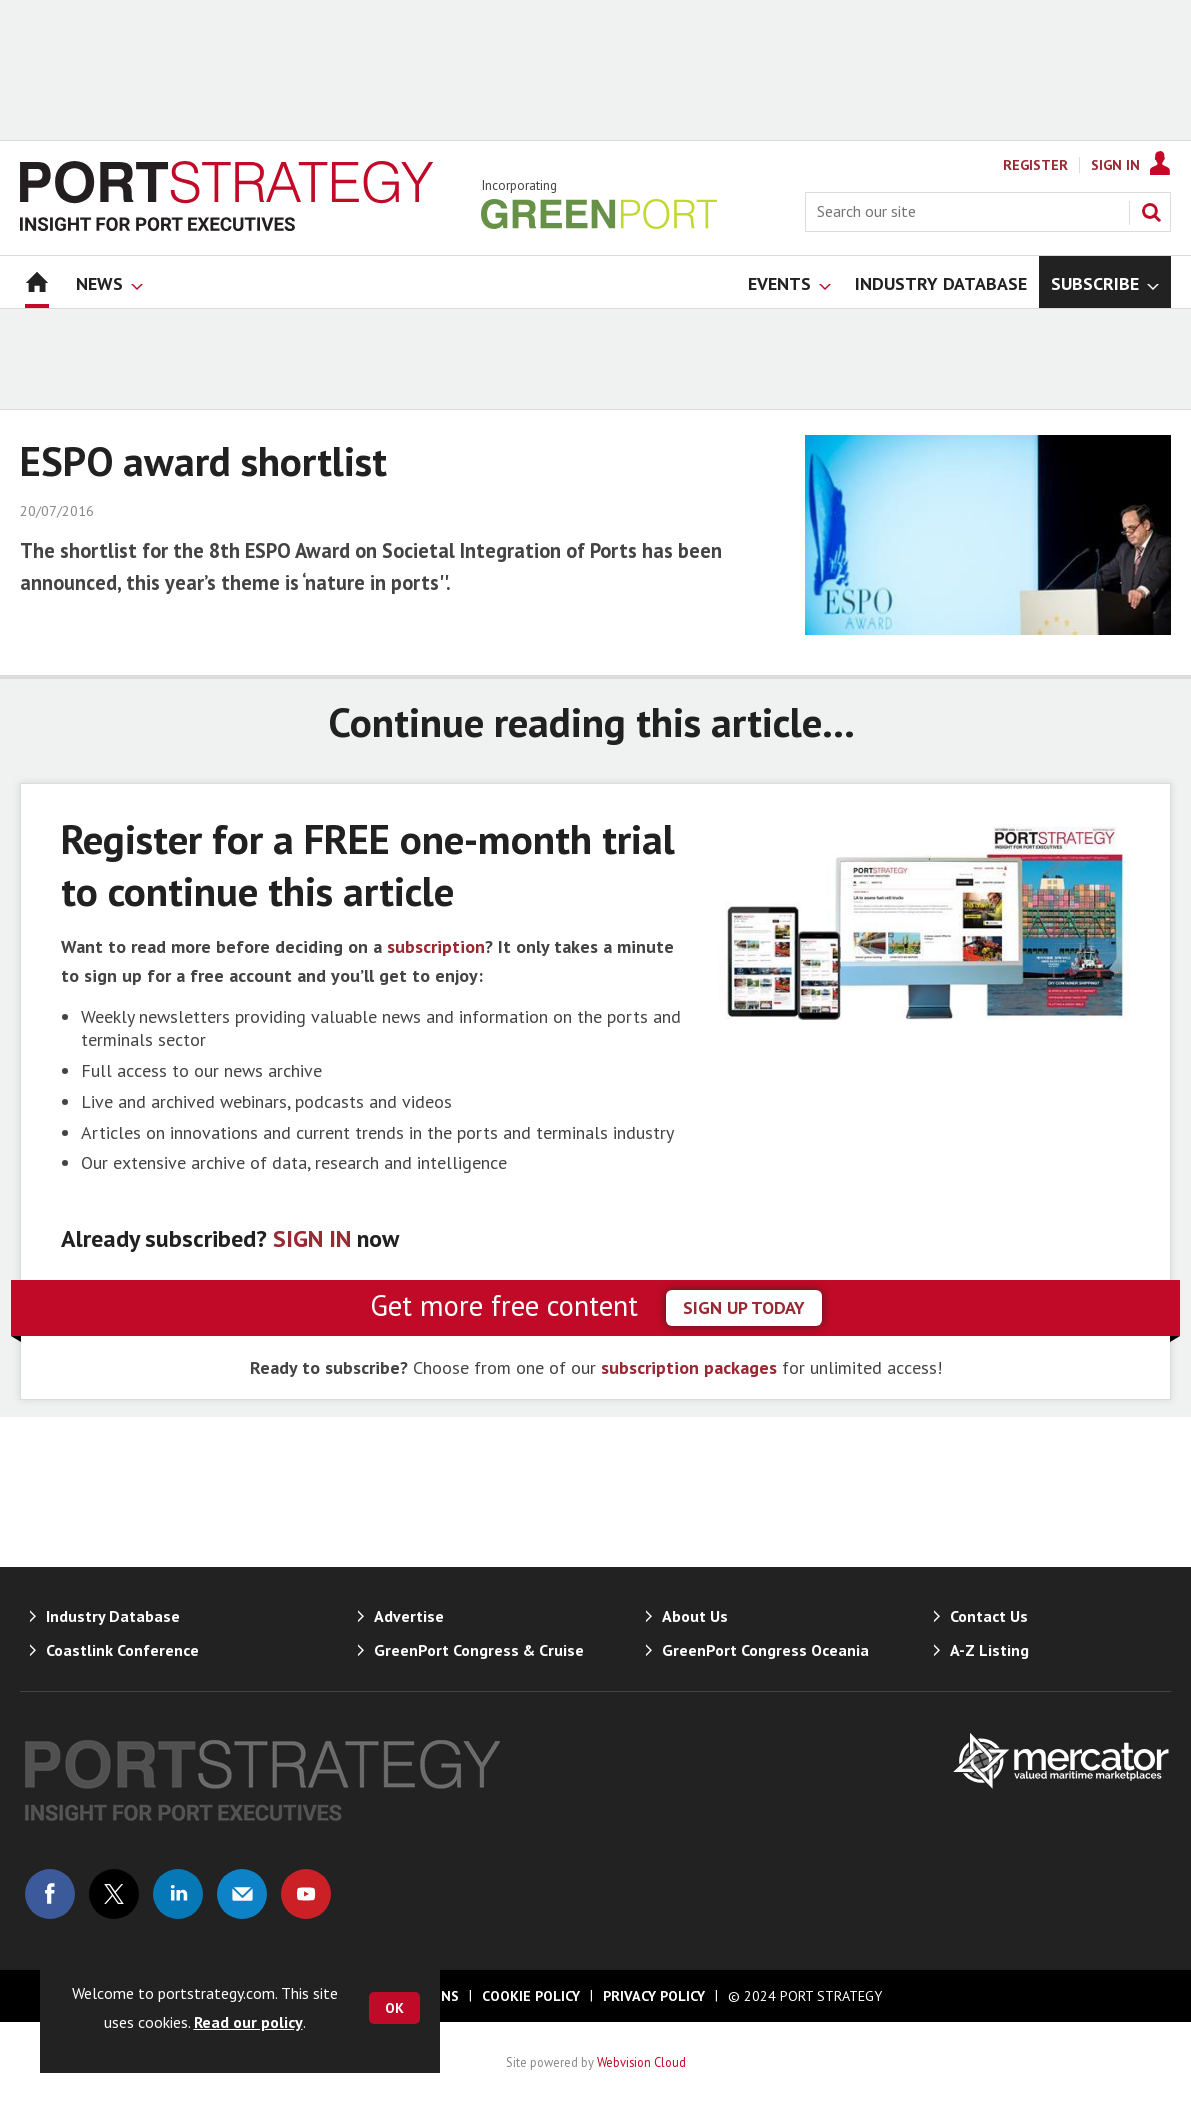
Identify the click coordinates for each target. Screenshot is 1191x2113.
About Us (695, 1616)
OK (394, 2008)
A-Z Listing (989, 1650)
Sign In (1115, 165)
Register (1035, 165)
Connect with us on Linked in (178, 1894)
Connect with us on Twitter (114, 1894)
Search (1151, 212)
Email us (242, 1894)
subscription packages (689, 1367)
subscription (436, 946)
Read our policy (248, 2022)
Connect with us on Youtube (306, 1894)
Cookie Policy (531, 1996)
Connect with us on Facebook (50, 1894)
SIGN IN (312, 1238)
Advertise (409, 1616)
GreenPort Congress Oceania (765, 1650)
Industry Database (113, 1616)
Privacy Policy (654, 1996)
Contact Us (989, 1616)
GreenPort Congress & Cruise (479, 1650)
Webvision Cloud (641, 2062)
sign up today (744, 1307)
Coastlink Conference (122, 1650)
